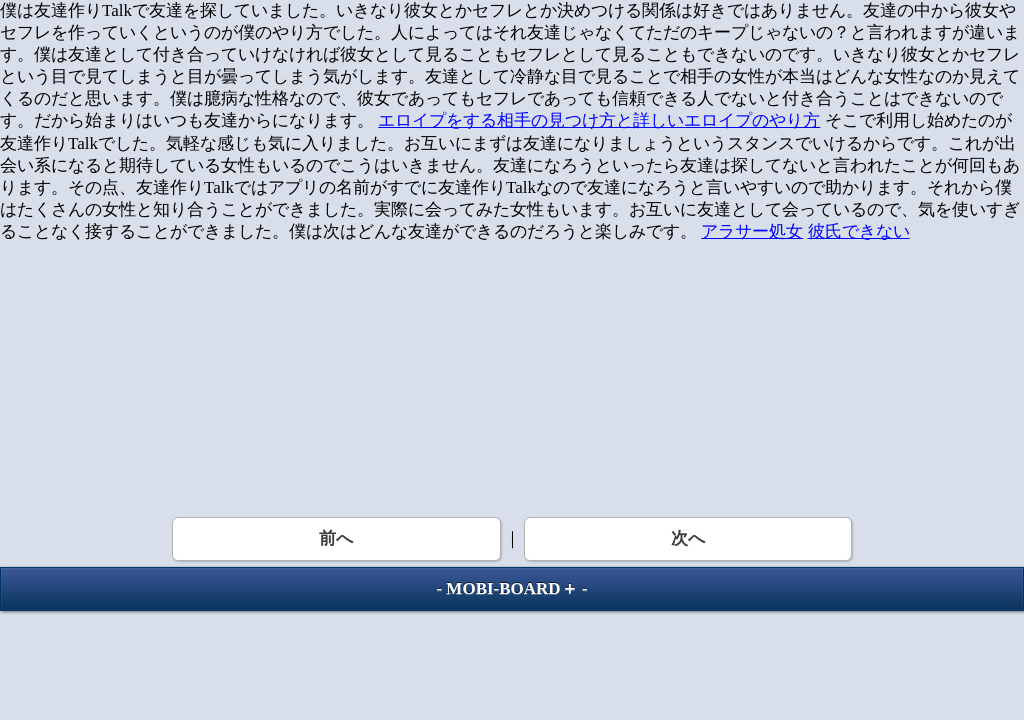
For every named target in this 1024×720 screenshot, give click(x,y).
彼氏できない (859, 231)
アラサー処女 (752, 231)
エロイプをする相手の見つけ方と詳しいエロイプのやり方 (599, 120)
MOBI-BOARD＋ (511, 588)
